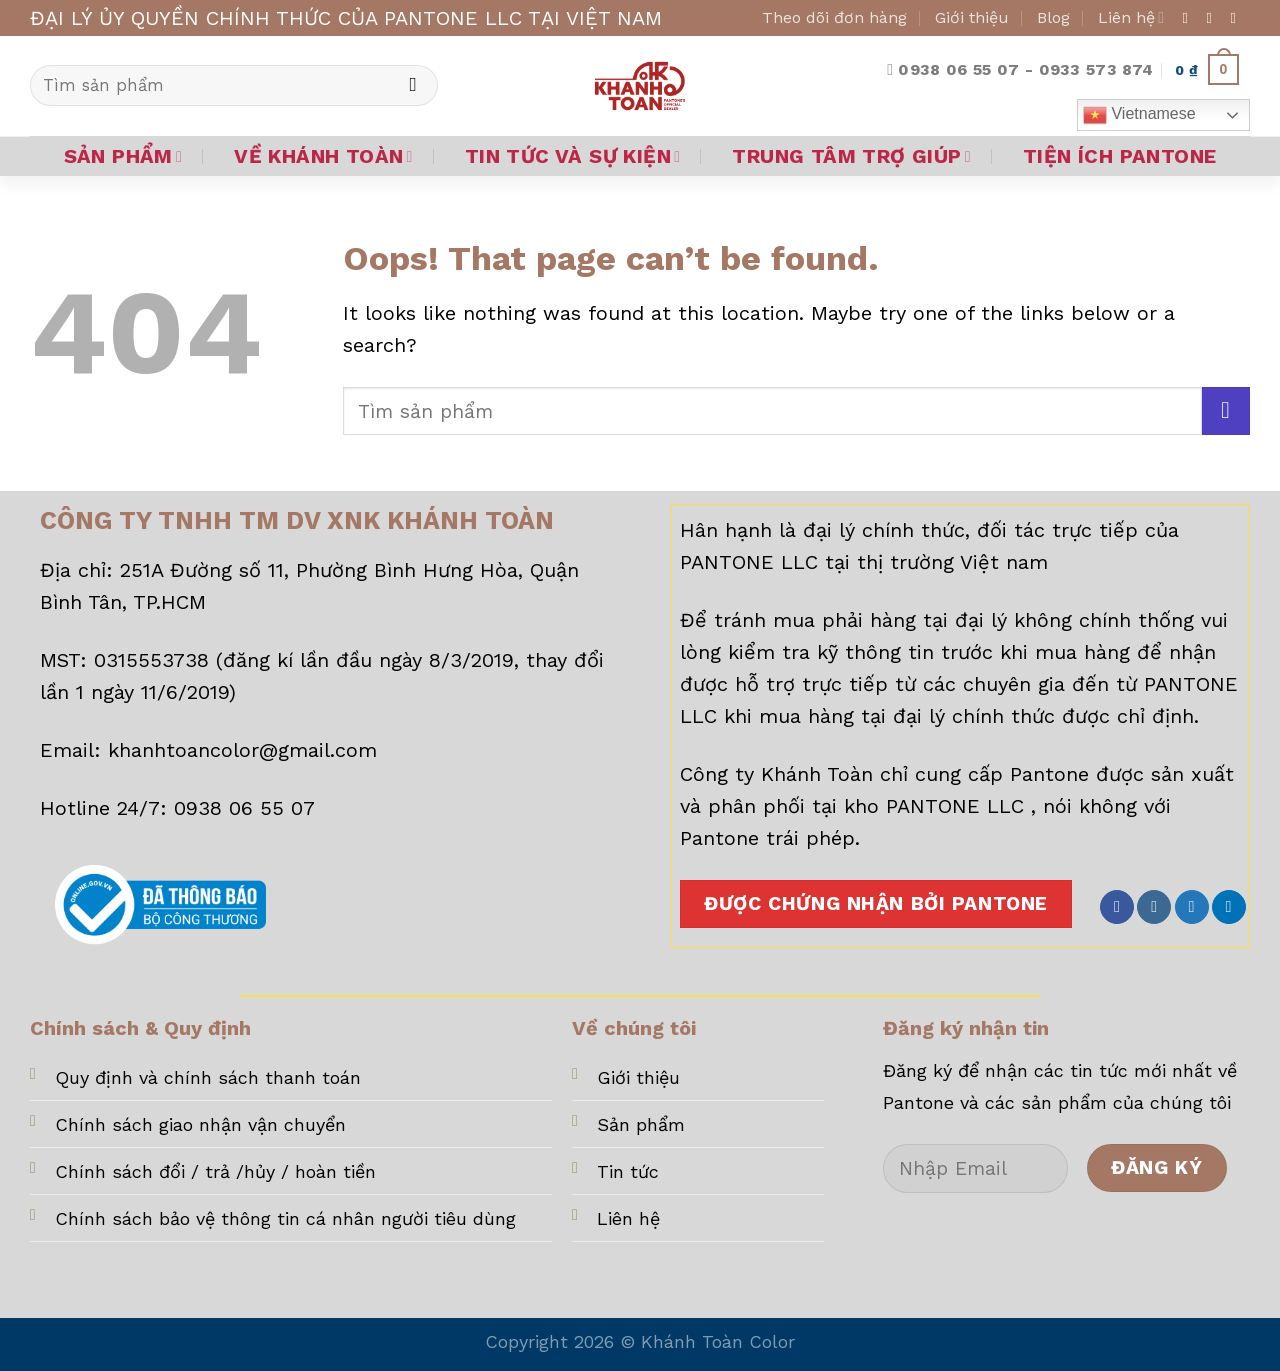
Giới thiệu (972, 17)
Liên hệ (1131, 17)
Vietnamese (1139, 115)
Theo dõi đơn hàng (834, 17)
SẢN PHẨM (123, 156)
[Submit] (413, 86)
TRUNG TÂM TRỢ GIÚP (851, 156)
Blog (1053, 17)
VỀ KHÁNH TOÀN (323, 156)
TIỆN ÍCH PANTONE (1119, 156)
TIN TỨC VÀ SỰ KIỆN (573, 156)
